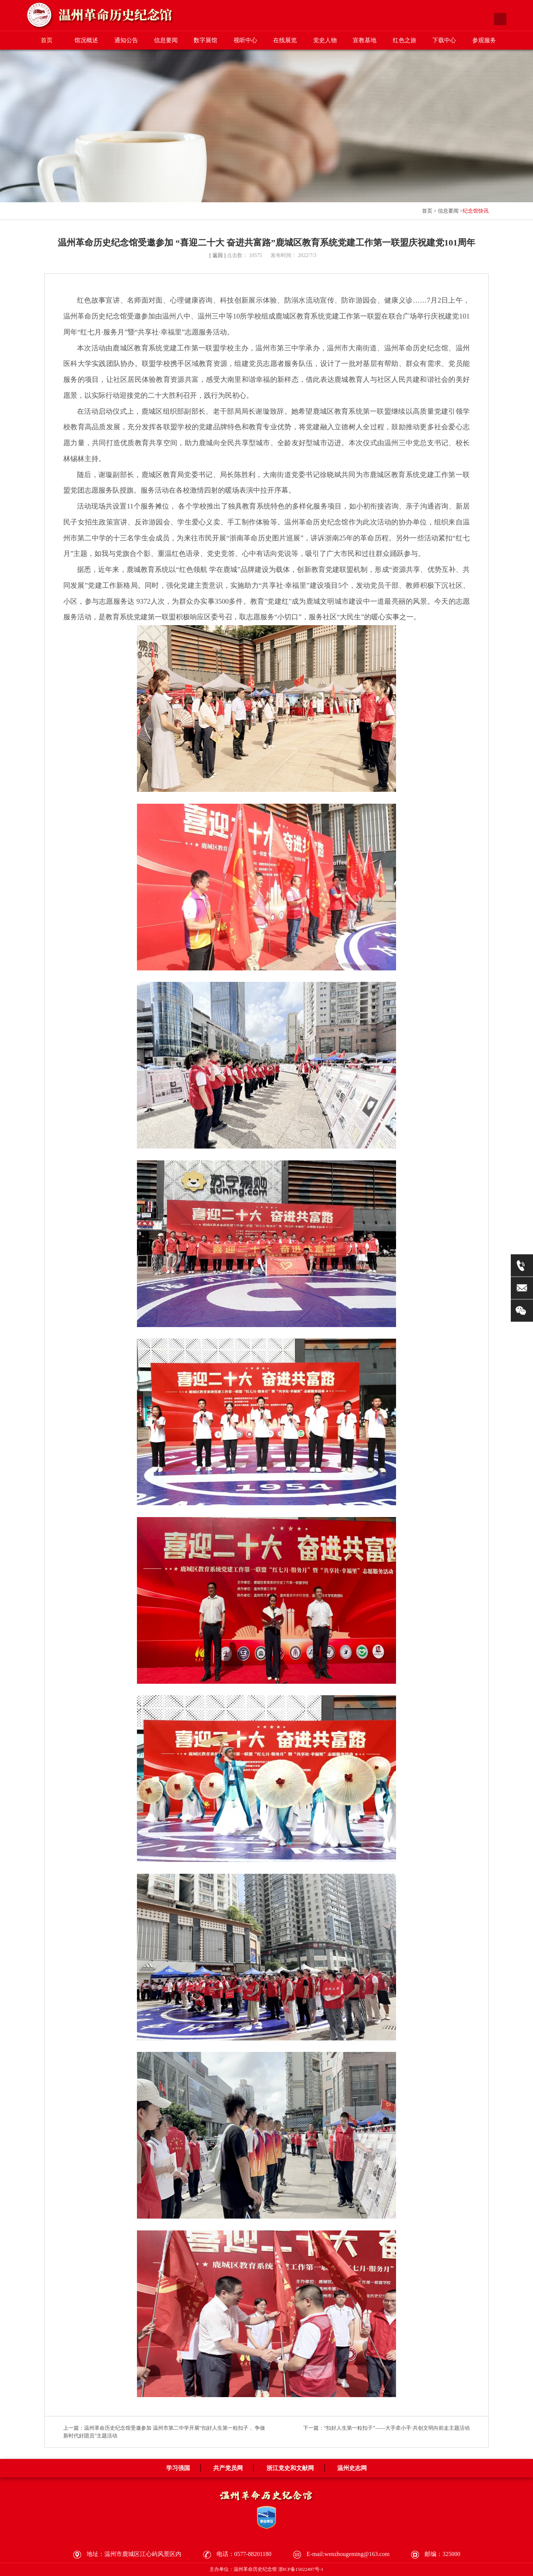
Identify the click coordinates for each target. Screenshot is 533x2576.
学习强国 (178, 2468)
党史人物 (325, 40)
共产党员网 (228, 2468)
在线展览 (285, 40)
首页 (47, 40)
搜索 (500, 19)
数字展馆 (205, 40)
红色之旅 (404, 40)
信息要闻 (166, 40)
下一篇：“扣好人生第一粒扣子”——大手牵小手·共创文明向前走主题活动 (386, 2428)
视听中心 (245, 40)
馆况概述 (86, 40)
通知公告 (126, 40)
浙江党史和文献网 (290, 2468)
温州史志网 (352, 2468)
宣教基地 (364, 40)
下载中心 (444, 40)
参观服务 (484, 40)
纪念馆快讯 (476, 211)
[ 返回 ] (217, 255)
